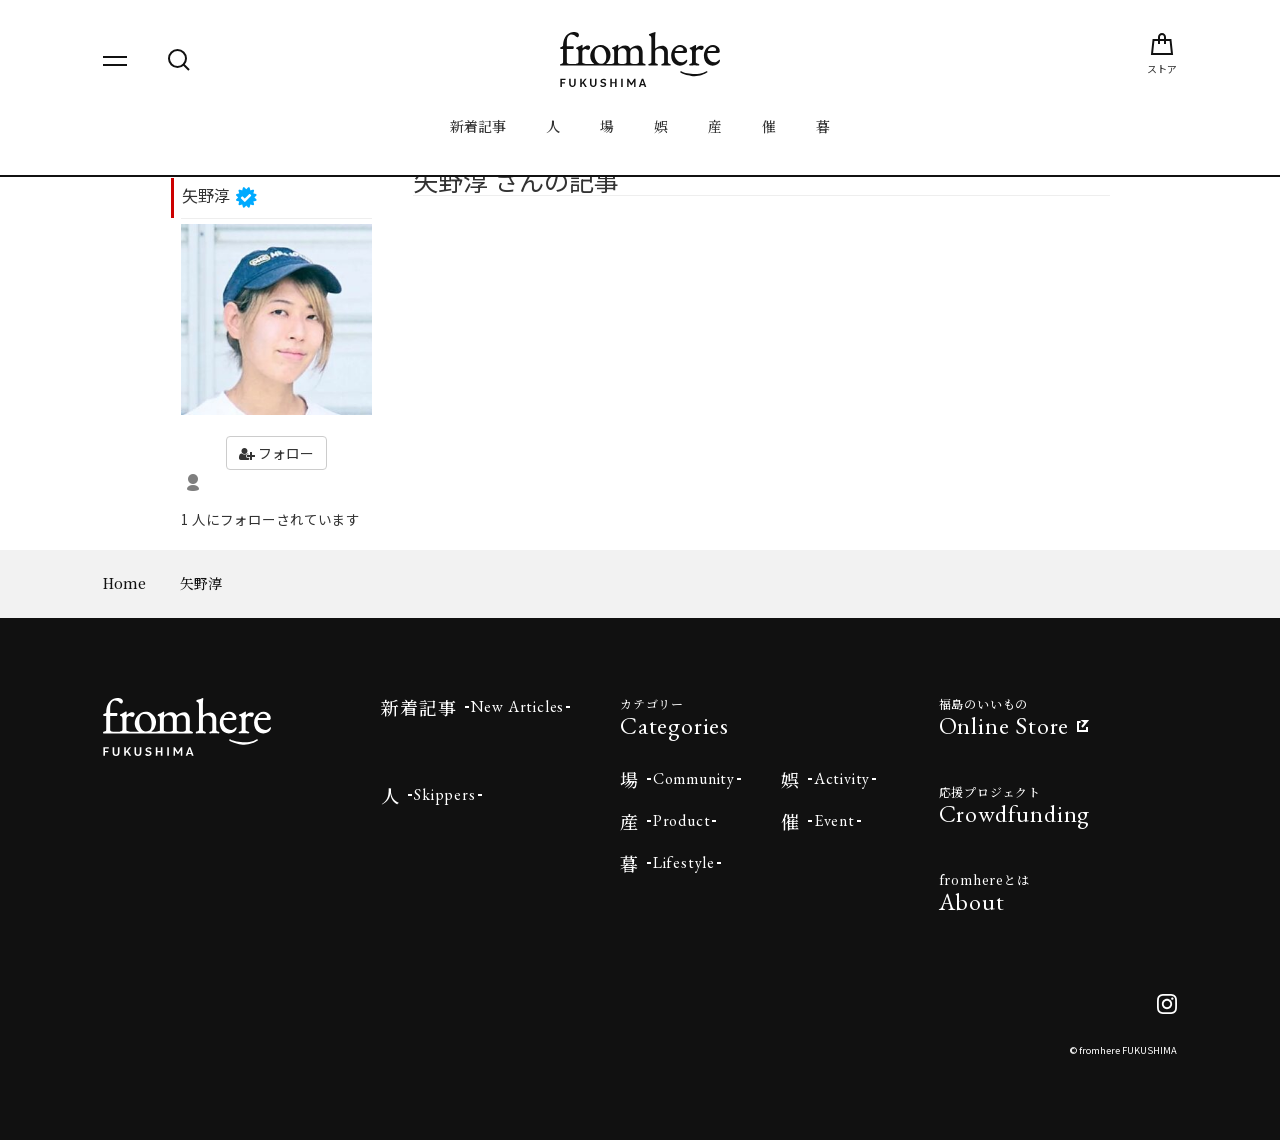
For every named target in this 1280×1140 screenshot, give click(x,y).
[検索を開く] (179, 60)
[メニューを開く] (115, 60)
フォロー (276, 453)
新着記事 (478, 126)
